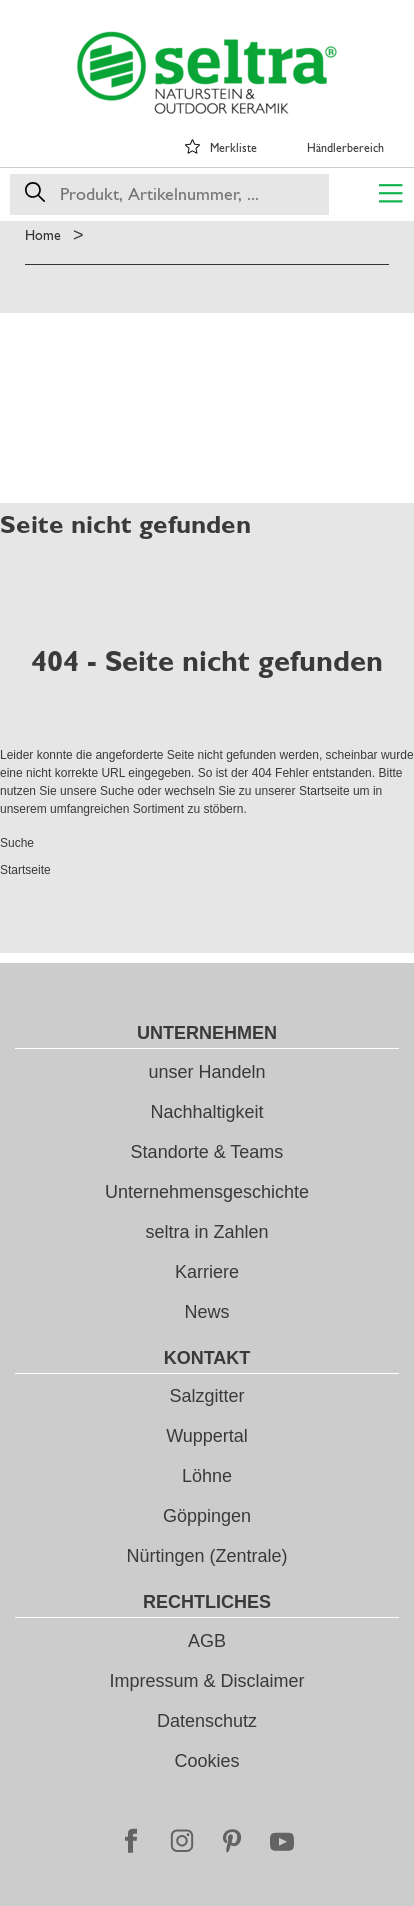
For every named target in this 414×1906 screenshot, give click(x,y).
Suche (117, 791)
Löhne (207, 1476)
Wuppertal (207, 1436)
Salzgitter (206, 1396)
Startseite (324, 791)
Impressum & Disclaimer (206, 1681)
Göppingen (207, 1516)
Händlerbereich (345, 148)
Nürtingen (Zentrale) (206, 1556)
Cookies (206, 1761)
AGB (207, 1641)
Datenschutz (207, 1721)
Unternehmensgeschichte (207, 1192)
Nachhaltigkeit (206, 1112)
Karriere (207, 1272)
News (206, 1312)
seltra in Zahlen (206, 1232)
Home (43, 235)
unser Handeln (206, 1072)
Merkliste (233, 148)
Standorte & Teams (207, 1152)
